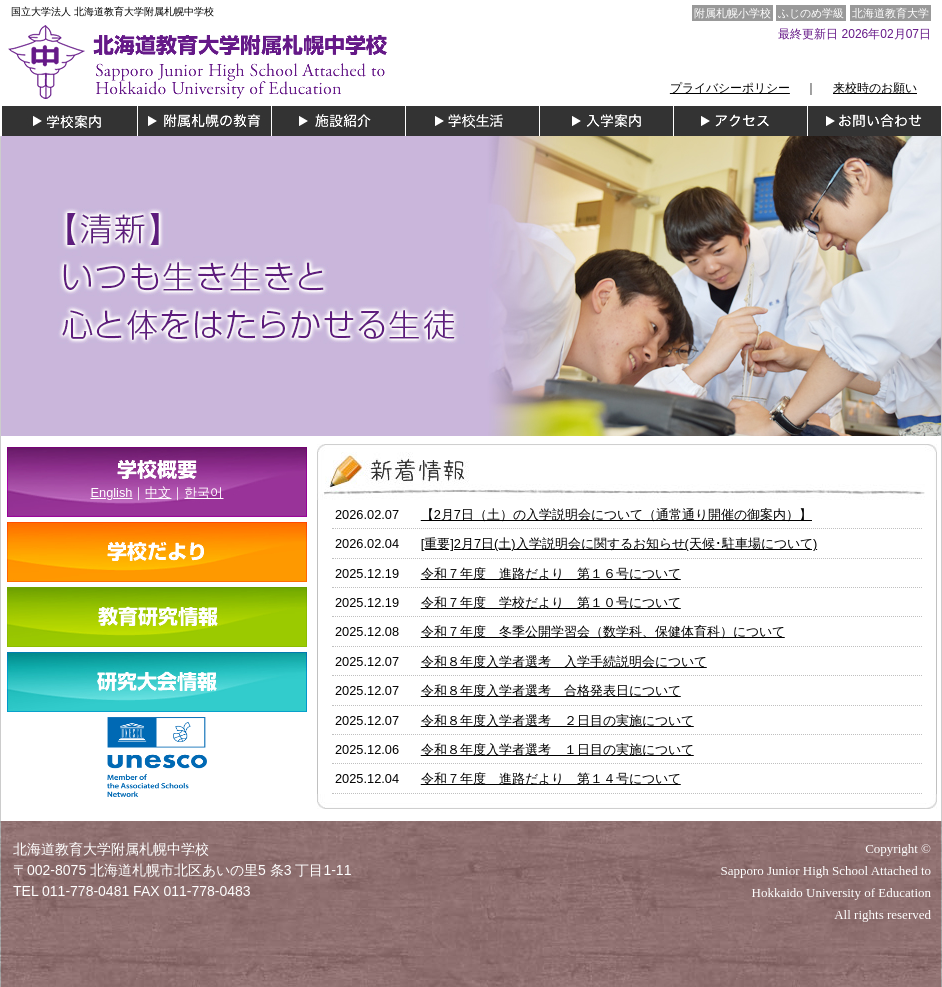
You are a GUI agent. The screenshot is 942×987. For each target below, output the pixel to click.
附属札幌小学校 (732, 13)
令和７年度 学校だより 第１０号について (551, 602)
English (112, 492)
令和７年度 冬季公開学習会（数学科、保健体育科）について (603, 631)
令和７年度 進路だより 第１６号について (551, 573)
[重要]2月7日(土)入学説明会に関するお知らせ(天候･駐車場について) (619, 543)
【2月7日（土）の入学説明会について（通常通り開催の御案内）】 (616, 514)
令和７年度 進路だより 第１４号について (551, 778)
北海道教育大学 (890, 13)
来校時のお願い (875, 88)
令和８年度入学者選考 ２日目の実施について (557, 720)
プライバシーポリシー (730, 88)
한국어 (203, 492)
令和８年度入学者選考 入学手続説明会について (564, 661)
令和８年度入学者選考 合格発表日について (551, 690)
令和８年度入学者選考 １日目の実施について (557, 749)
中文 (158, 492)
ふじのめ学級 (811, 13)
